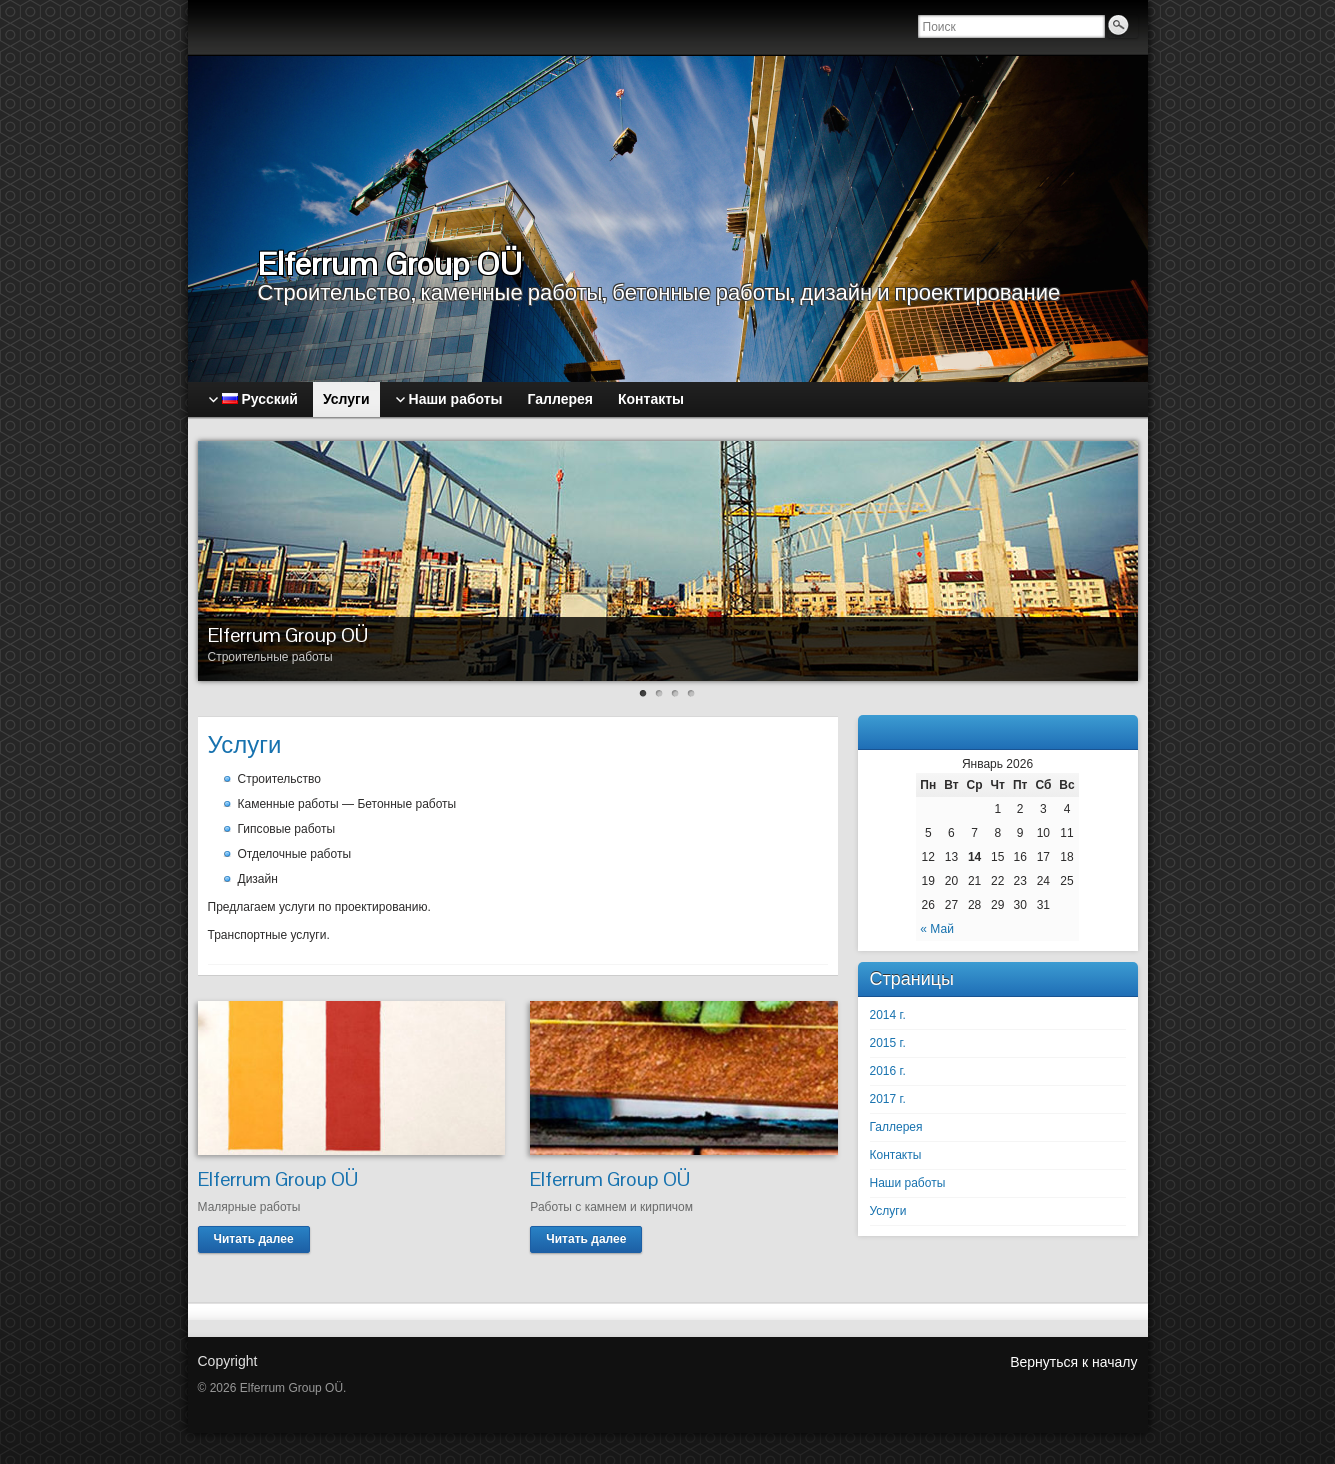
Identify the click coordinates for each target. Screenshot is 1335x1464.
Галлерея (896, 1127)
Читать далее (254, 1239)
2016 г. (888, 1071)
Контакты (896, 1155)
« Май (937, 929)
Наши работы (908, 1183)
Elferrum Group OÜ (288, 635)
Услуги (888, 1211)
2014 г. (888, 1015)
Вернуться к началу (1073, 1362)
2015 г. (888, 1043)
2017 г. (888, 1099)
